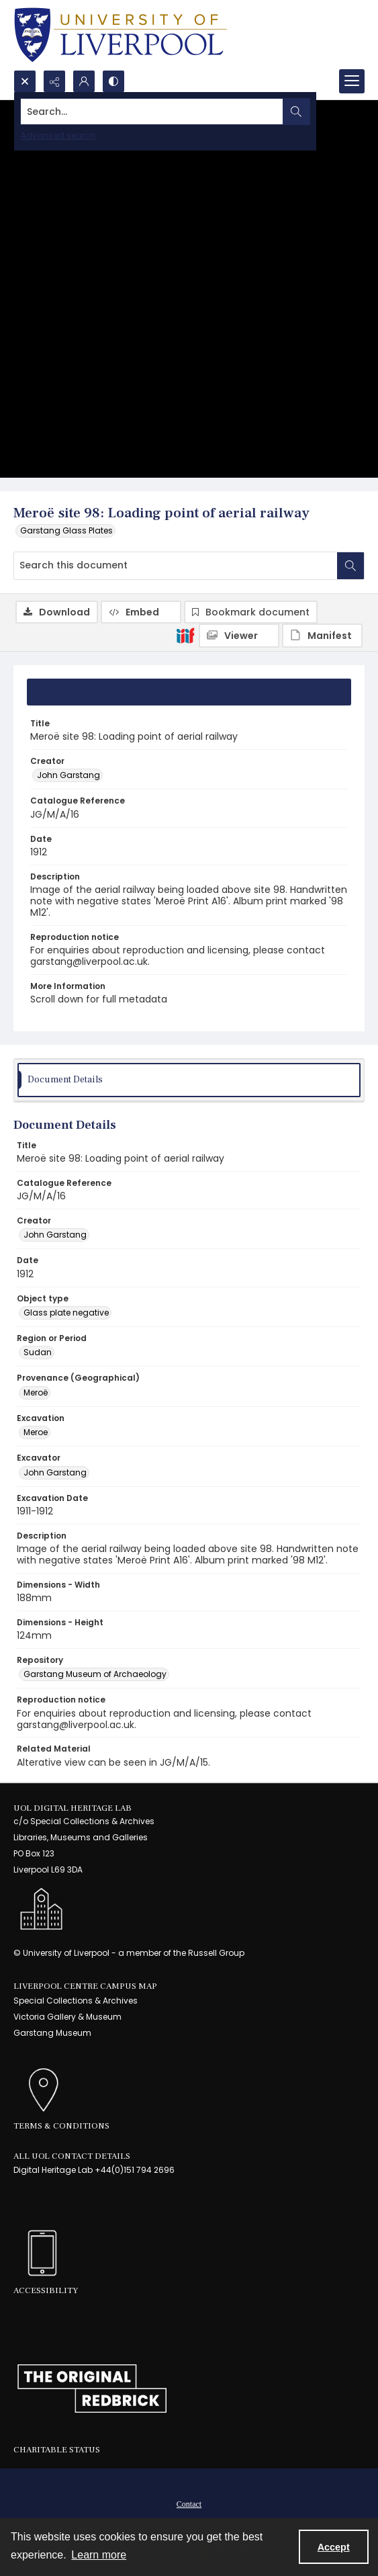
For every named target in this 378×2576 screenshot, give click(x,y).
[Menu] (352, 81)
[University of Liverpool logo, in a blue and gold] (120, 35)
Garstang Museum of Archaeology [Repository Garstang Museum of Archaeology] (95, 1674)
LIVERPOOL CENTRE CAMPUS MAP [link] (85, 1986)
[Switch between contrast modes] (113, 81)
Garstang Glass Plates (66, 530)
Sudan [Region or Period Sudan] (37, 1352)
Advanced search (58, 135)
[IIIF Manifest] (322, 636)
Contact (189, 2504)
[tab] (189, 692)
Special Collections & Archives (75, 2000)
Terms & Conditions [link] (61, 2125)
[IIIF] (185, 635)
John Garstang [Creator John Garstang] (68, 775)
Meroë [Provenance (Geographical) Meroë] (35, 1392)
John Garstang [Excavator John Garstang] (55, 1472)
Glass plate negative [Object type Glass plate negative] (66, 1312)
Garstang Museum (52, 2032)
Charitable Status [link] (56, 2449)
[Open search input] (25, 81)
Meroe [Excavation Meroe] (35, 1432)
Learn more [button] (98, 2555)
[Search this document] (175, 565)
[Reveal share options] (54, 81)
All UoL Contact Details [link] (71, 2156)
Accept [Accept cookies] (334, 2547)
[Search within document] (350, 565)
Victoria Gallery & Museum (67, 2016)
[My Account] (84, 81)
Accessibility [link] (45, 2290)
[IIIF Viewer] (239, 636)
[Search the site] (152, 111)
